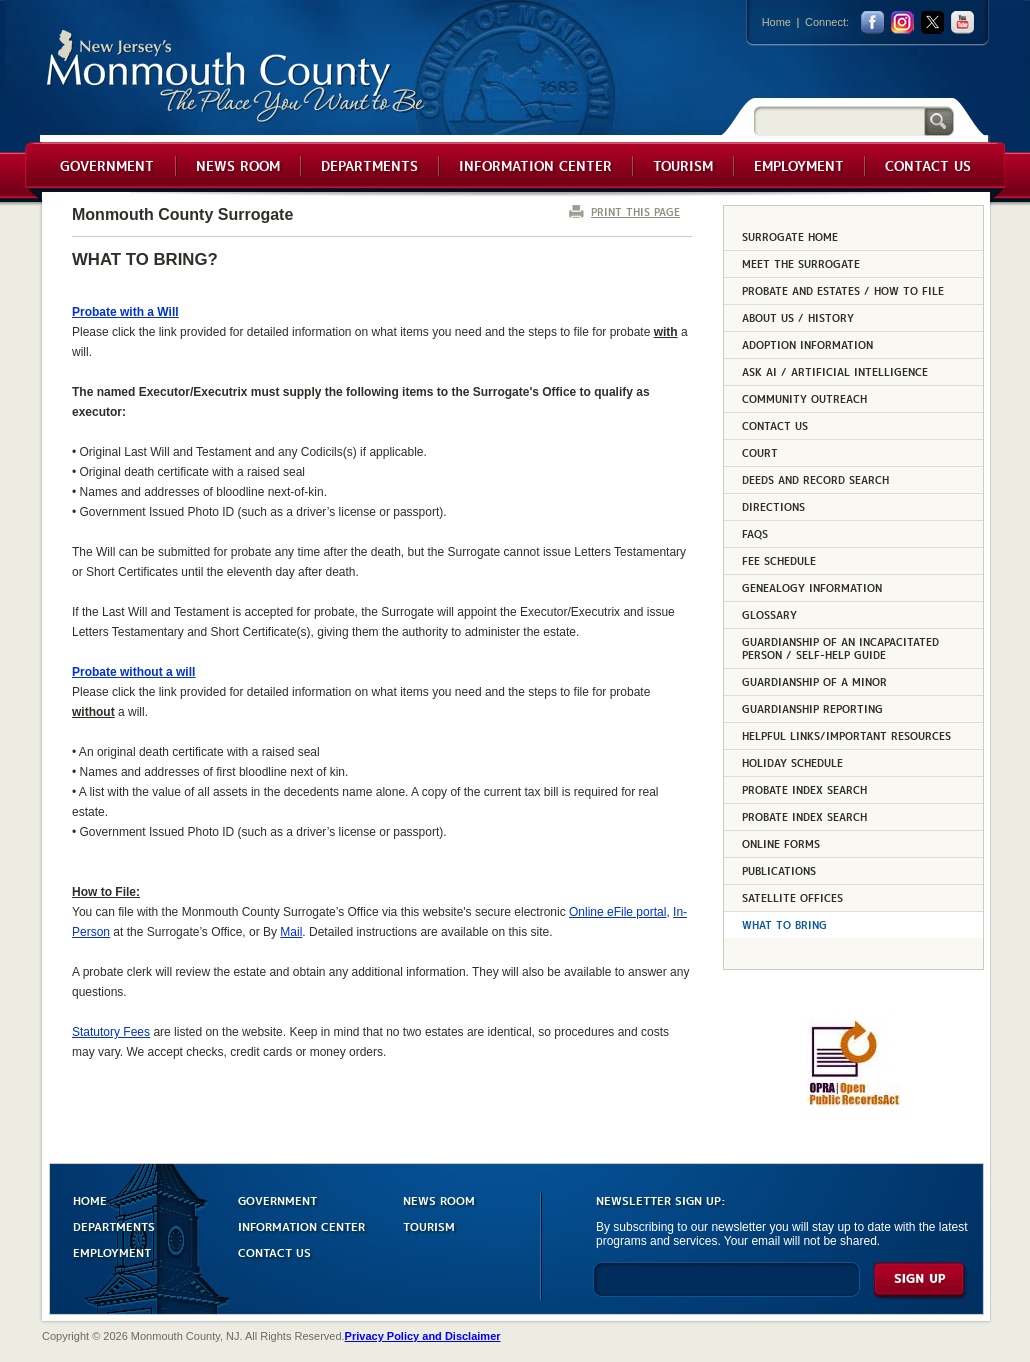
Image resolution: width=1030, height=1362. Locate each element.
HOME (90, 1199)
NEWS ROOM (439, 1199)
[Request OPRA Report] (853, 1102)
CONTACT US (274, 1251)
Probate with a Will (125, 312)
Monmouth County (236, 76)
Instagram (902, 22)
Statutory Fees (111, 1032)
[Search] (839, 120)
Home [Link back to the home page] (776, 22)
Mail (291, 932)
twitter (932, 22)
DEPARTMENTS (114, 1225)
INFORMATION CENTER (301, 1225)
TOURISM (429, 1225)
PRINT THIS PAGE (635, 211)
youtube (962, 22)
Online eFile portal (617, 912)
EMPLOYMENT (112, 1251)
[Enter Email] (726, 1288)
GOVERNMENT (277, 1199)
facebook (872, 22)
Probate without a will (133, 672)
